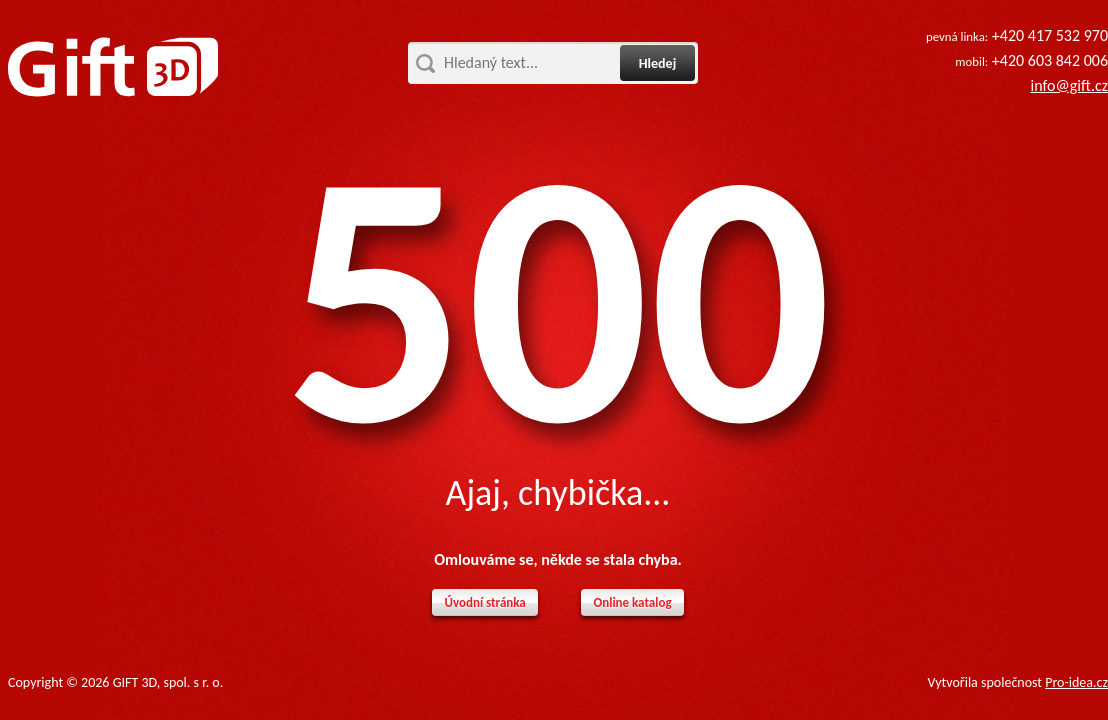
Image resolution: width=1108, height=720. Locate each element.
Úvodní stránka (484, 602)
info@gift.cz (1069, 85)
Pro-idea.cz (1076, 682)
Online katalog (632, 602)
